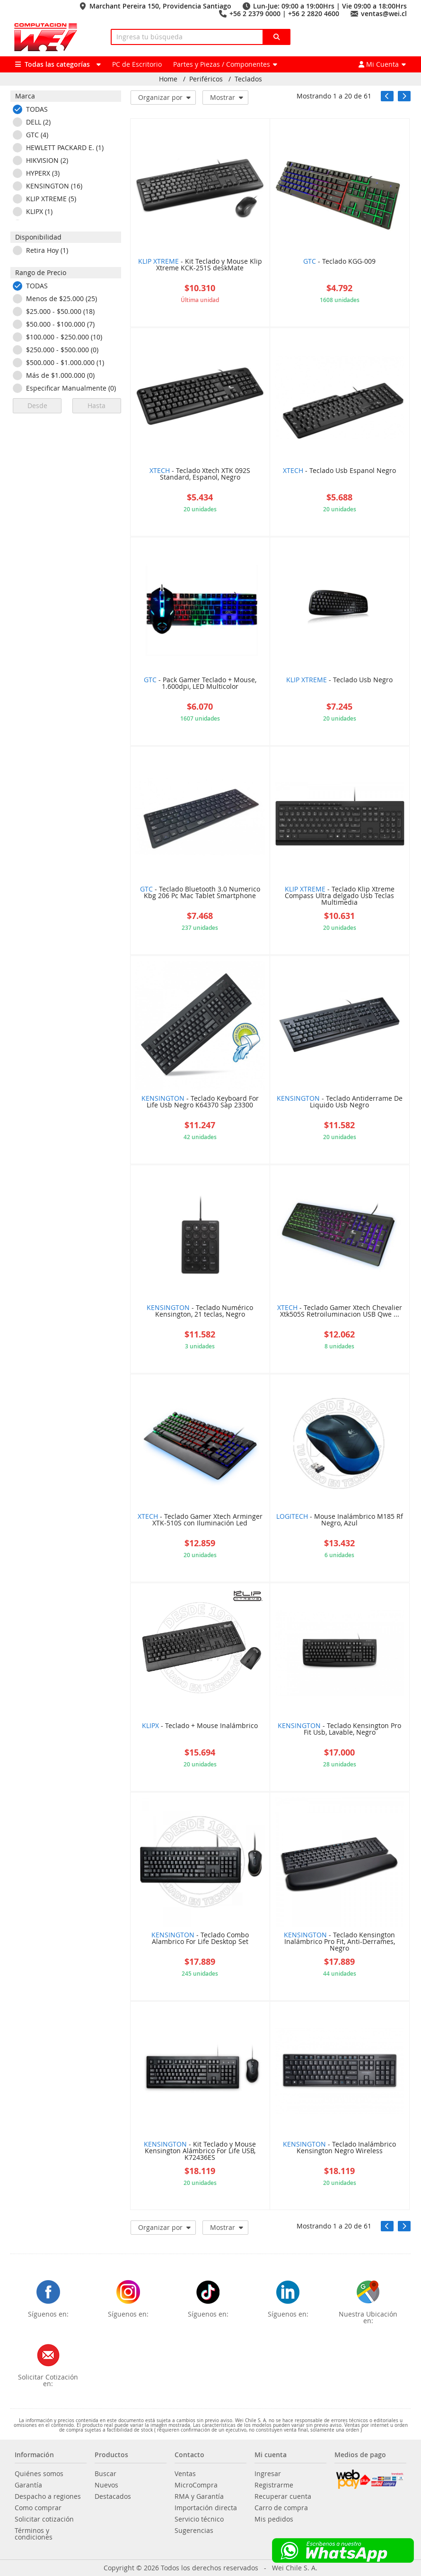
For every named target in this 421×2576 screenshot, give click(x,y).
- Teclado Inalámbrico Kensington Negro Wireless (339, 2148)
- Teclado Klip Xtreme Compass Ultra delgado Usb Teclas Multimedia (340, 896)
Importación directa (206, 2508)
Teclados (248, 79)
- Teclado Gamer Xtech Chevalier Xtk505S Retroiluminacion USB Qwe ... (339, 1311)
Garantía (28, 2485)
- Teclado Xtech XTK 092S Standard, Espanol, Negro (199, 474)
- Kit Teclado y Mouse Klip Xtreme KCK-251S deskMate (200, 265)
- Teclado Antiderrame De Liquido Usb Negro (340, 1102)
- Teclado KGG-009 (339, 262)
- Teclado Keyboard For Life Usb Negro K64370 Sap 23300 (200, 1102)
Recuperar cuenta (282, 2496)
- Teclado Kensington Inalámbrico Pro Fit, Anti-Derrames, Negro (339, 1942)
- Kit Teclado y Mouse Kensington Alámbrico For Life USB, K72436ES (200, 2151)
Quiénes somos (39, 2473)
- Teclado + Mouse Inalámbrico (200, 1726)
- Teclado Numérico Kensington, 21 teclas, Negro (200, 1311)
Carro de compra (281, 2508)
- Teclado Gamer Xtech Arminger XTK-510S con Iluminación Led (200, 1520)
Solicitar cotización (44, 2519)
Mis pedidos (273, 2519)
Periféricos (206, 79)
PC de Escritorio (137, 64)
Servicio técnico (199, 2519)
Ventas (185, 2473)
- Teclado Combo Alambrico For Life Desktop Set (200, 1939)
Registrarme (273, 2485)
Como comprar (38, 2508)
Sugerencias (194, 2530)
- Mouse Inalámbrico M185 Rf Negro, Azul (339, 1520)
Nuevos (106, 2485)
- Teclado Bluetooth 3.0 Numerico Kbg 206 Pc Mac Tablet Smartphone (200, 893)
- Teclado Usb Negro (339, 680)
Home (168, 79)
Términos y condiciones (34, 2533)
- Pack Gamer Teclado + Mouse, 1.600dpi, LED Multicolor (200, 684)
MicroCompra (196, 2485)
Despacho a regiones (48, 2496)
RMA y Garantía (199, 2496)
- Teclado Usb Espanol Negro (339, 471)
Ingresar (267, 2473)
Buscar (105, 2473)
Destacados (113, 2496)
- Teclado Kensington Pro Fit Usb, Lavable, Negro (339, 1729)
